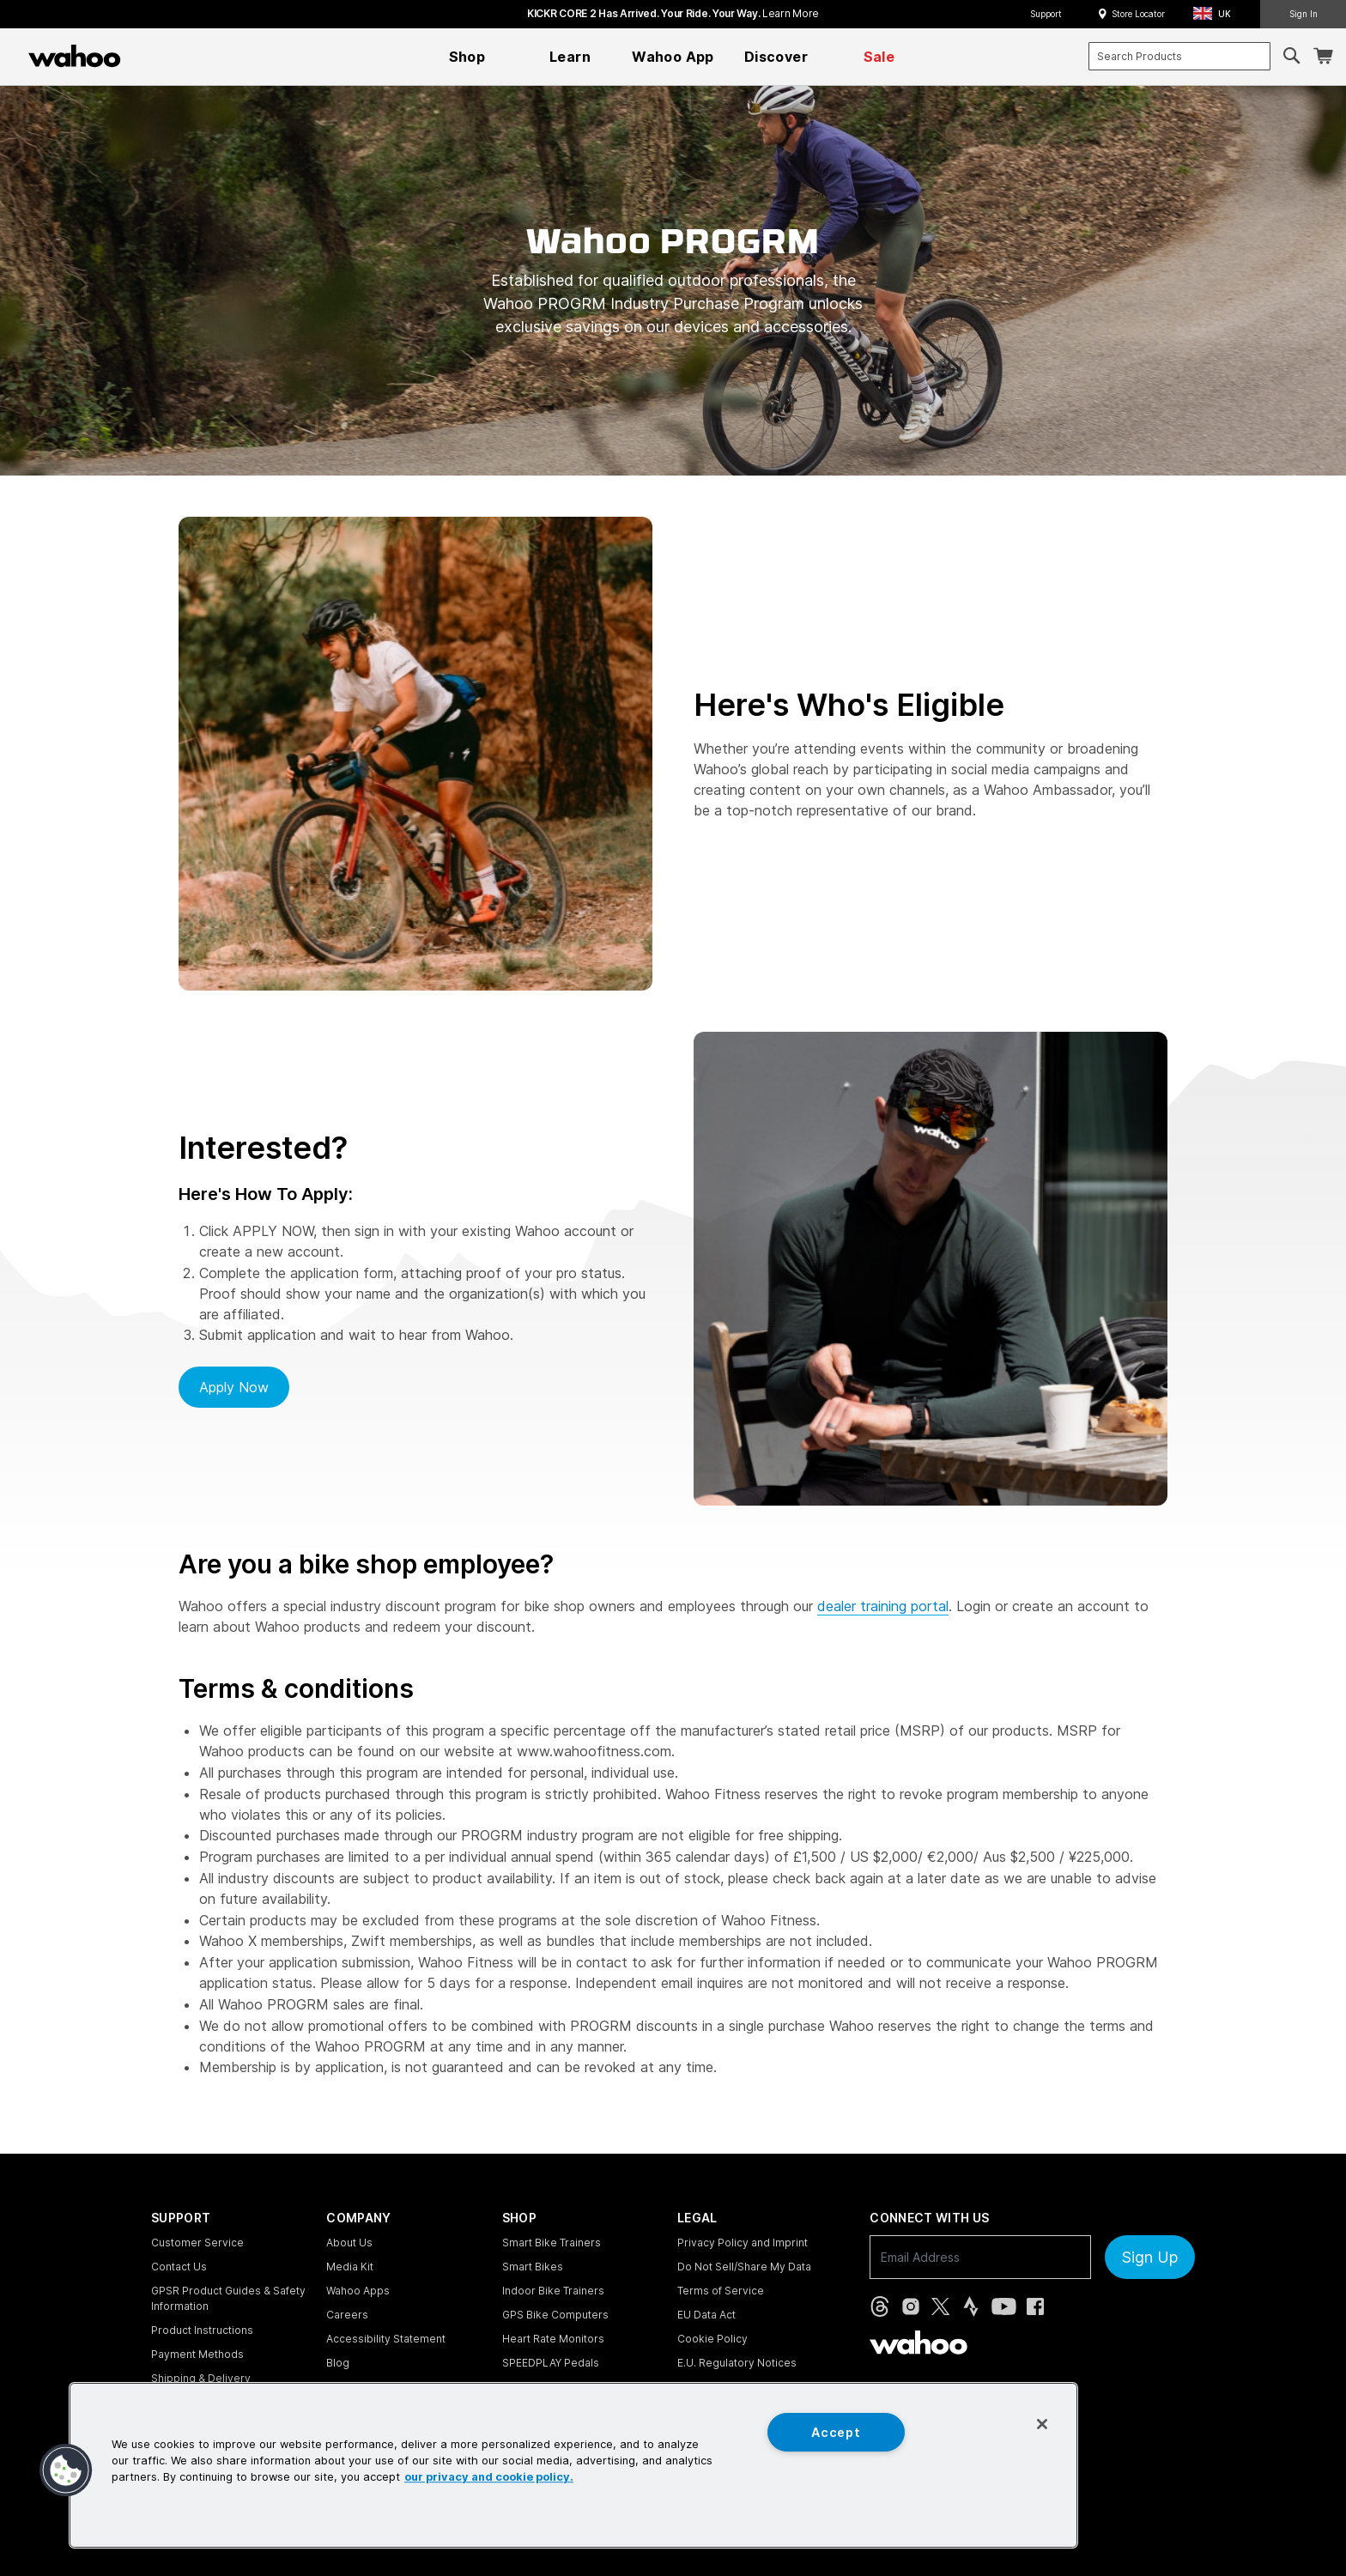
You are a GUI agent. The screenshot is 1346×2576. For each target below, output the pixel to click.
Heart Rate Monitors (553, 2338)
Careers (347, 2314)
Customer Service (197, 2242)
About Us (349, 2242)
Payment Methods (197, 2354)
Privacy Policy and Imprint (742, 2242)
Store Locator (1138, 14)
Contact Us (179, 2266)
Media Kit (349, 2266)
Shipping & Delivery (201, 2378)
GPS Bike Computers (555, 2314)
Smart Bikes (532, 2266)
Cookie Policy (712, 2338)
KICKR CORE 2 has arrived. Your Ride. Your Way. (673, 13)
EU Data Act (706, 2314)
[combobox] (1179, 56)
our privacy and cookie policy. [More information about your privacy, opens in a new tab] (488, 2477)
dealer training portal (883, 1606)
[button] (1217, 14)
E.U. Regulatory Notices (737, 2362)
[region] (573, 2465)
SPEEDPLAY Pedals (550, 2362)
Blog (337, 2362)
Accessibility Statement (386, 2338)
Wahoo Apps (358, 2290)
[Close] (1042, 2424)
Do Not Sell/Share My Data (744, 2266)
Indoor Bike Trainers (553, 2290)
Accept (835, 2432)
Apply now (234, 1387)
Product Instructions (202, 2330)
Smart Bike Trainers (551, 2242)
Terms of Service (720, 2290)
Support (1046, 14)
